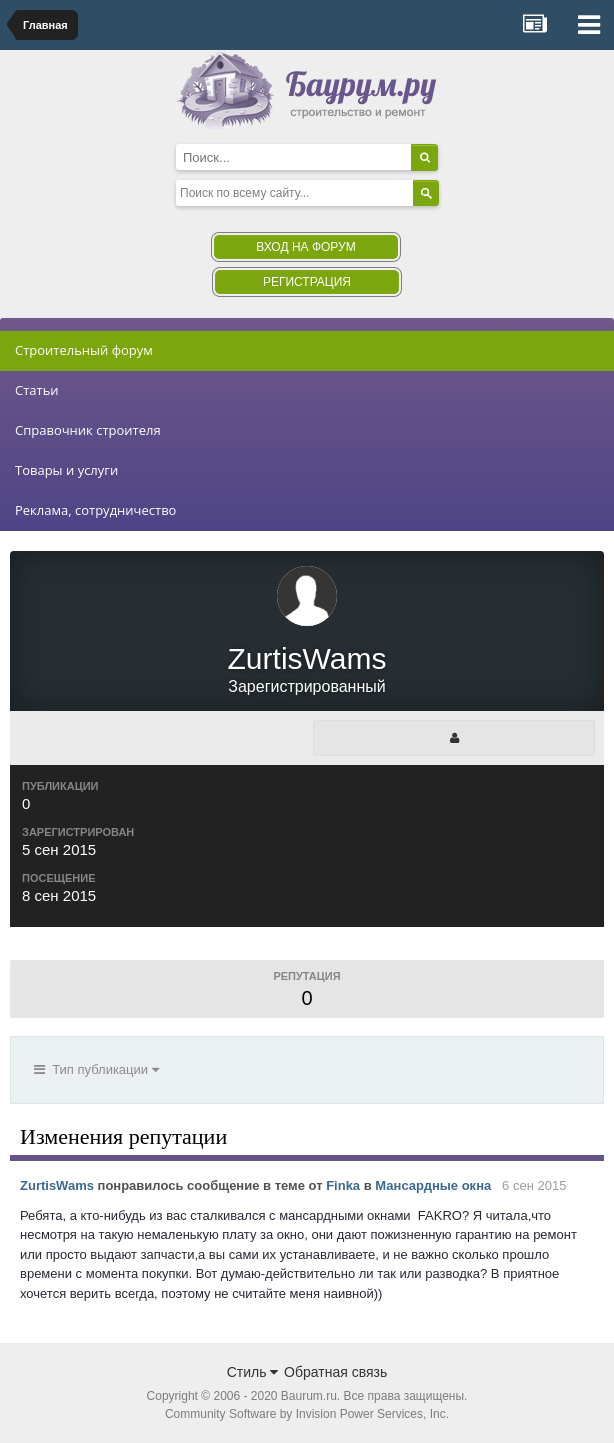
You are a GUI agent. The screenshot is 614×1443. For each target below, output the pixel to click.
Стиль (253, 1372)
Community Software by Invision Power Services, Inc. (307, 1414)
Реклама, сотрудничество (95, 510)
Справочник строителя (88, 430)
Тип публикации (96, 1069)
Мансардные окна (433, 1185)
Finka (343, 1185)
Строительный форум (84, 350)
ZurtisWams (57, 1185)
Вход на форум (305, 247)
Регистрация (307, 282)
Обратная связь (335, 1372)
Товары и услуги (66, 470)
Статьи (37, 390)
